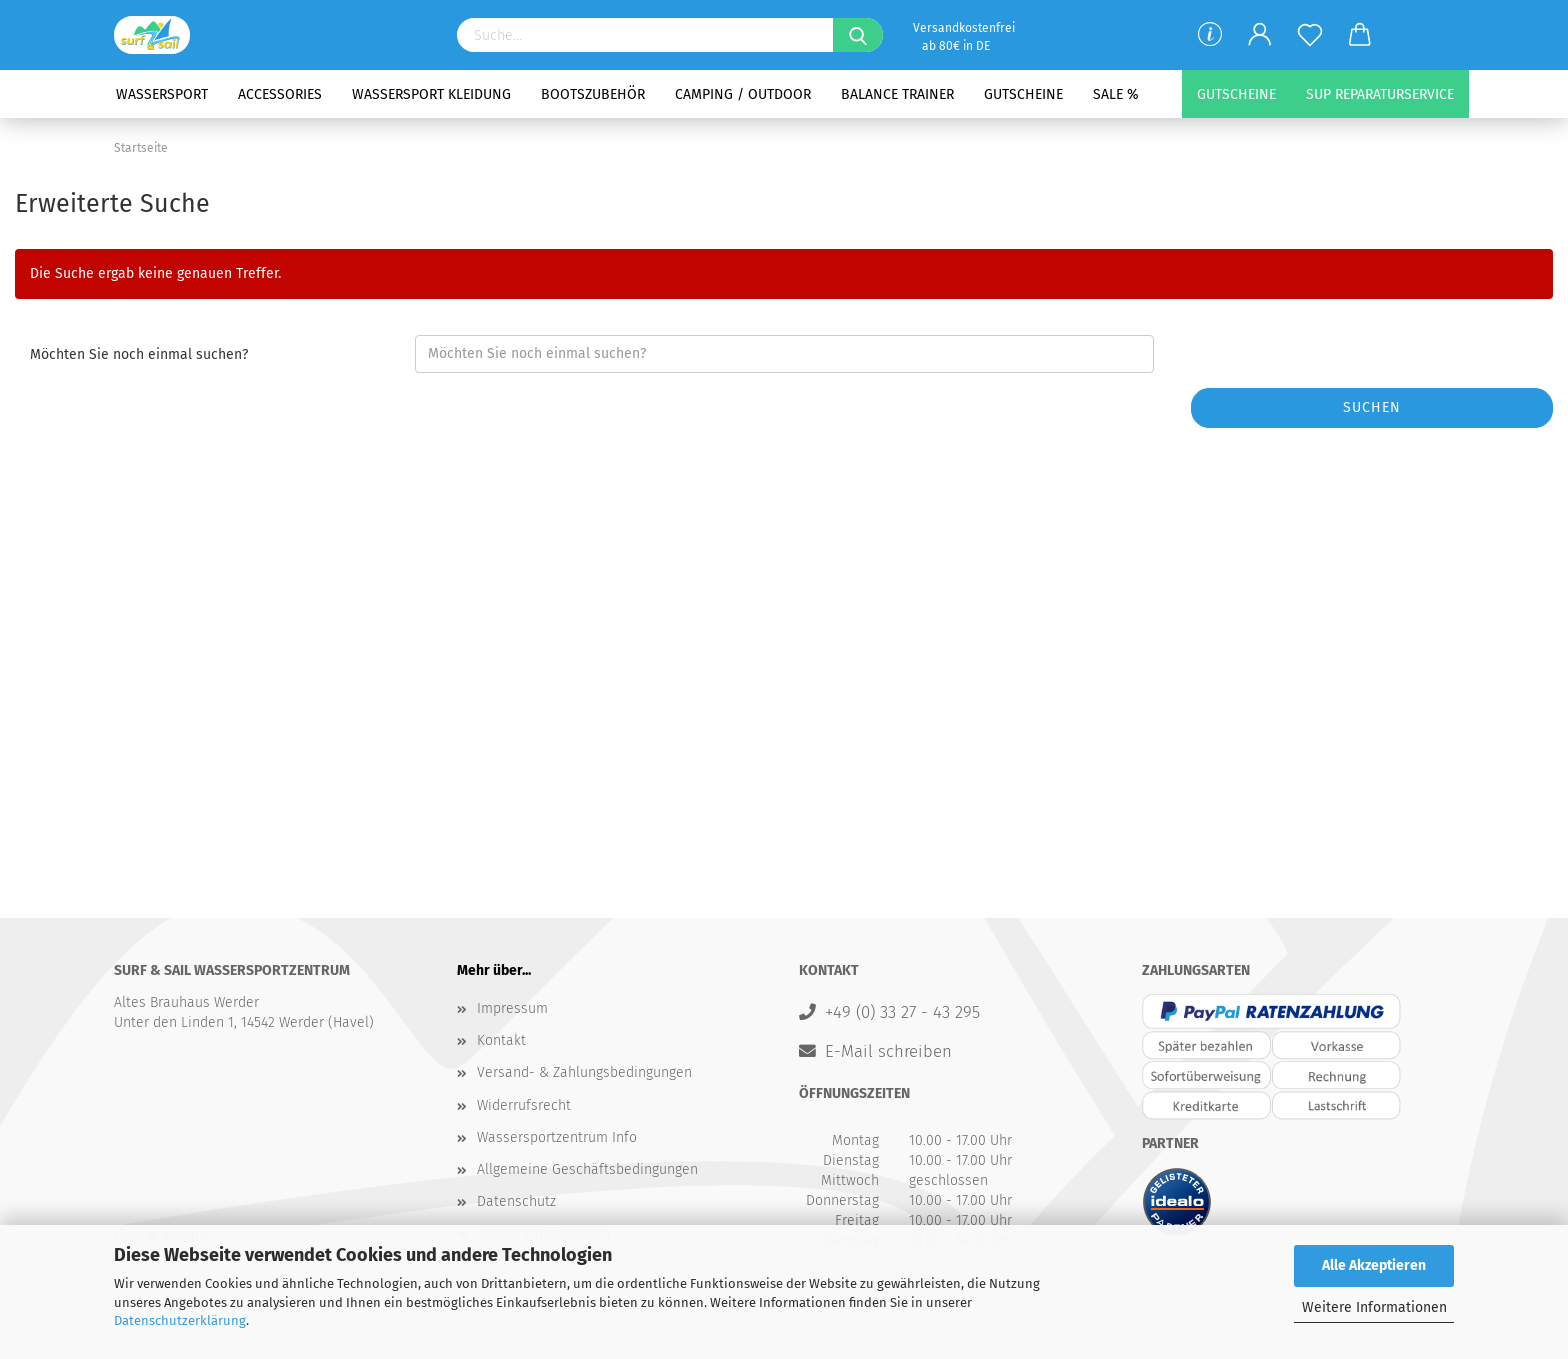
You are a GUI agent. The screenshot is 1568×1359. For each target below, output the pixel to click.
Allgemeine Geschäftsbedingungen (587, 1169)
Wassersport (162, 94)
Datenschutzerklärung (180, 1320)
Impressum (512, 1008)
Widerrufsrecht (524, 1105)
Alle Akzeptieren (1374, 1265)
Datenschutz (516, 1201)
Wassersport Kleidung (431, 94)
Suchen (1372, 407)
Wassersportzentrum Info (557, 1137)
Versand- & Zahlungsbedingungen (584, 1072)
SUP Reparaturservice (1380, 94)
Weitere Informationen (1374, 1307)
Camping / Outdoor (743, 94)
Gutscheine (1023, 94)
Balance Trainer (897, 94)
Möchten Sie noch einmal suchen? (139, 354)
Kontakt (501, 1040)
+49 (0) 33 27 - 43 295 (902, 1012)
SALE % (1116, 94)
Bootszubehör (593, 94)
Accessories (280, 94)
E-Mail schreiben (888, 1051)
